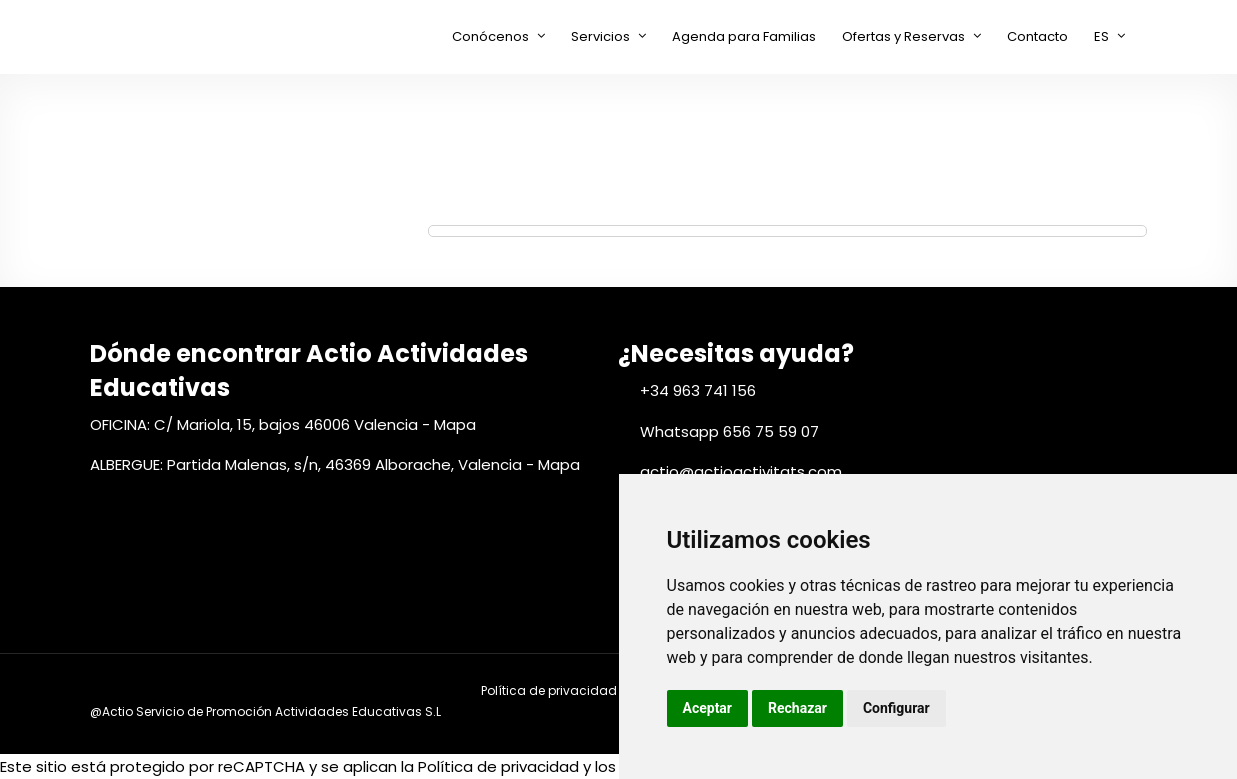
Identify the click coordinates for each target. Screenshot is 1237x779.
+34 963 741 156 (698, 390)
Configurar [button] (896, 708)
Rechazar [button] (797, 708)
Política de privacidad (549, 690)
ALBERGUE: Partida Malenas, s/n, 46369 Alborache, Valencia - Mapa (335, 464)
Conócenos (490, 36)
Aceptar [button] (708, 708)
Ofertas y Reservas (903, 36)
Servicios (600, 36)
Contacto (1037, 36)
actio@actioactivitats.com (741, 471)
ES (1101, 36)
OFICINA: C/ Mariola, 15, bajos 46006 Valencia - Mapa (283, 424)
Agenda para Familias (744, 36)
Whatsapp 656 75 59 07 (729, 431)
